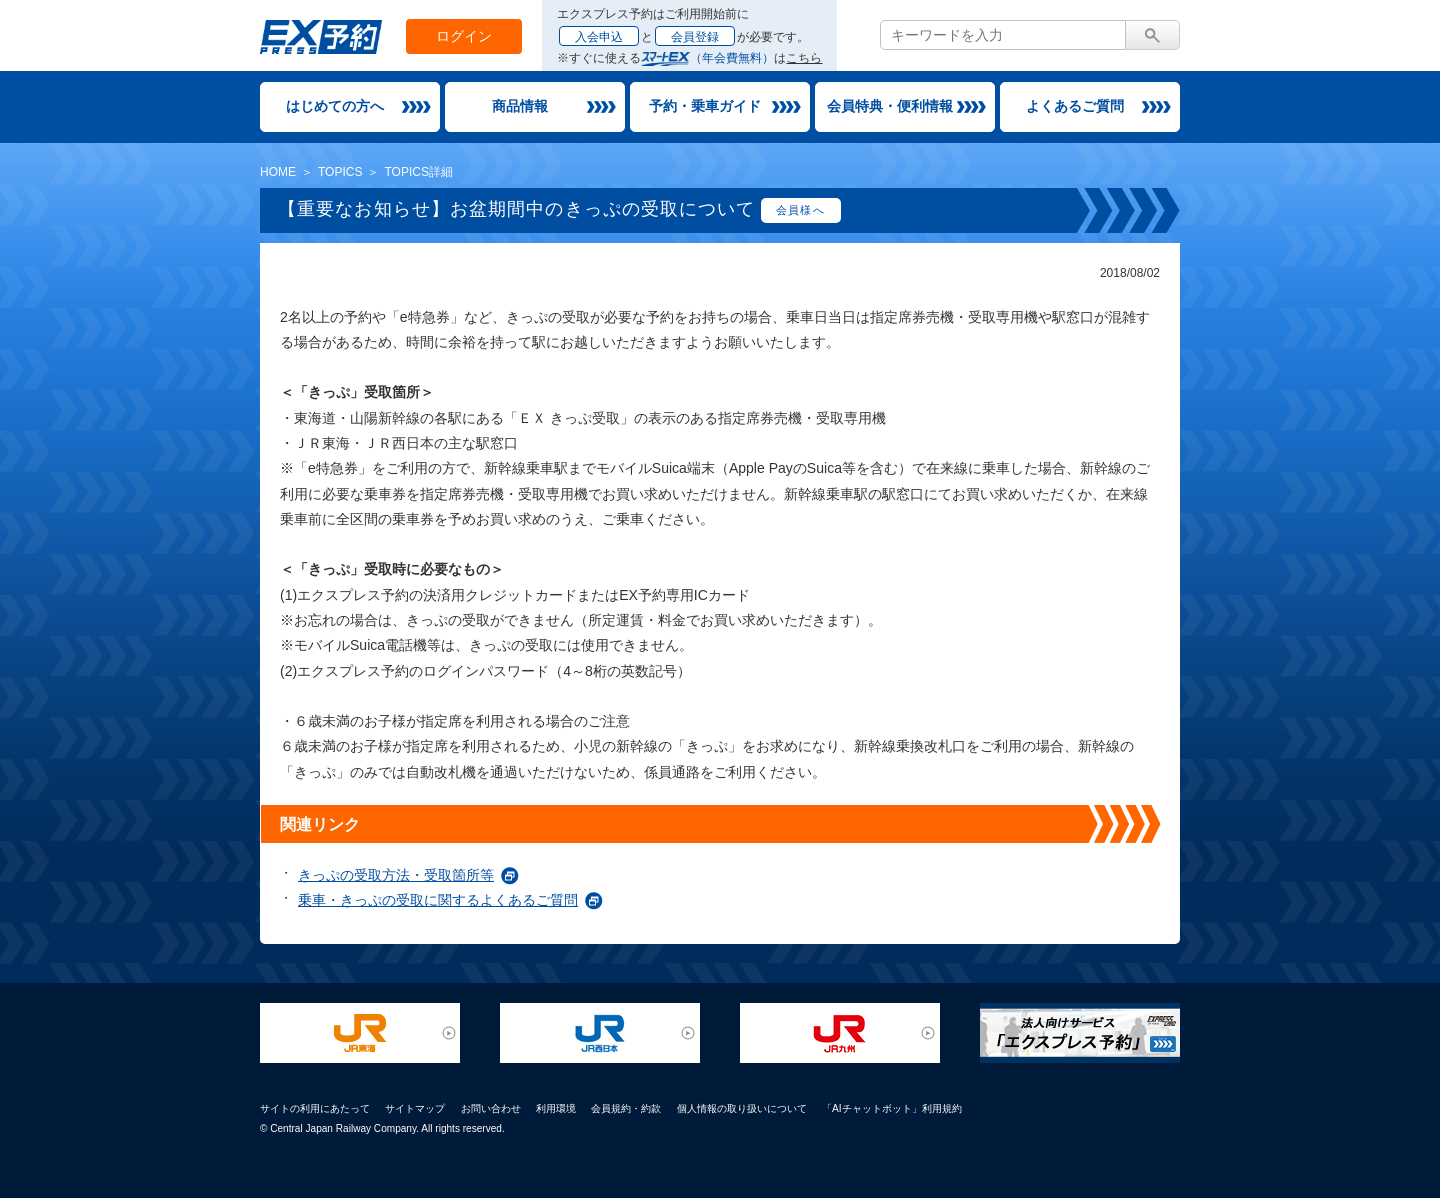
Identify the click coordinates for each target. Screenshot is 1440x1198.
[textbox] (1003, 35)
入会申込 (599, 37)
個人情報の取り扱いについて (742, 1108)
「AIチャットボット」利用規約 (892, 1108)
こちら (804, 58)
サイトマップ (415, 1108)
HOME (278, 172)
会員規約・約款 (626, 1108)
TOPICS (340, 172)
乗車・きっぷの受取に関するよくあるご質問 (438, 900)
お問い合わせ (491, 1108)
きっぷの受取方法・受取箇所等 (396, 875)
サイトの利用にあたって (315, 1108)
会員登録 (695, 37)
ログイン (464, 36)
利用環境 (556, 1108)
